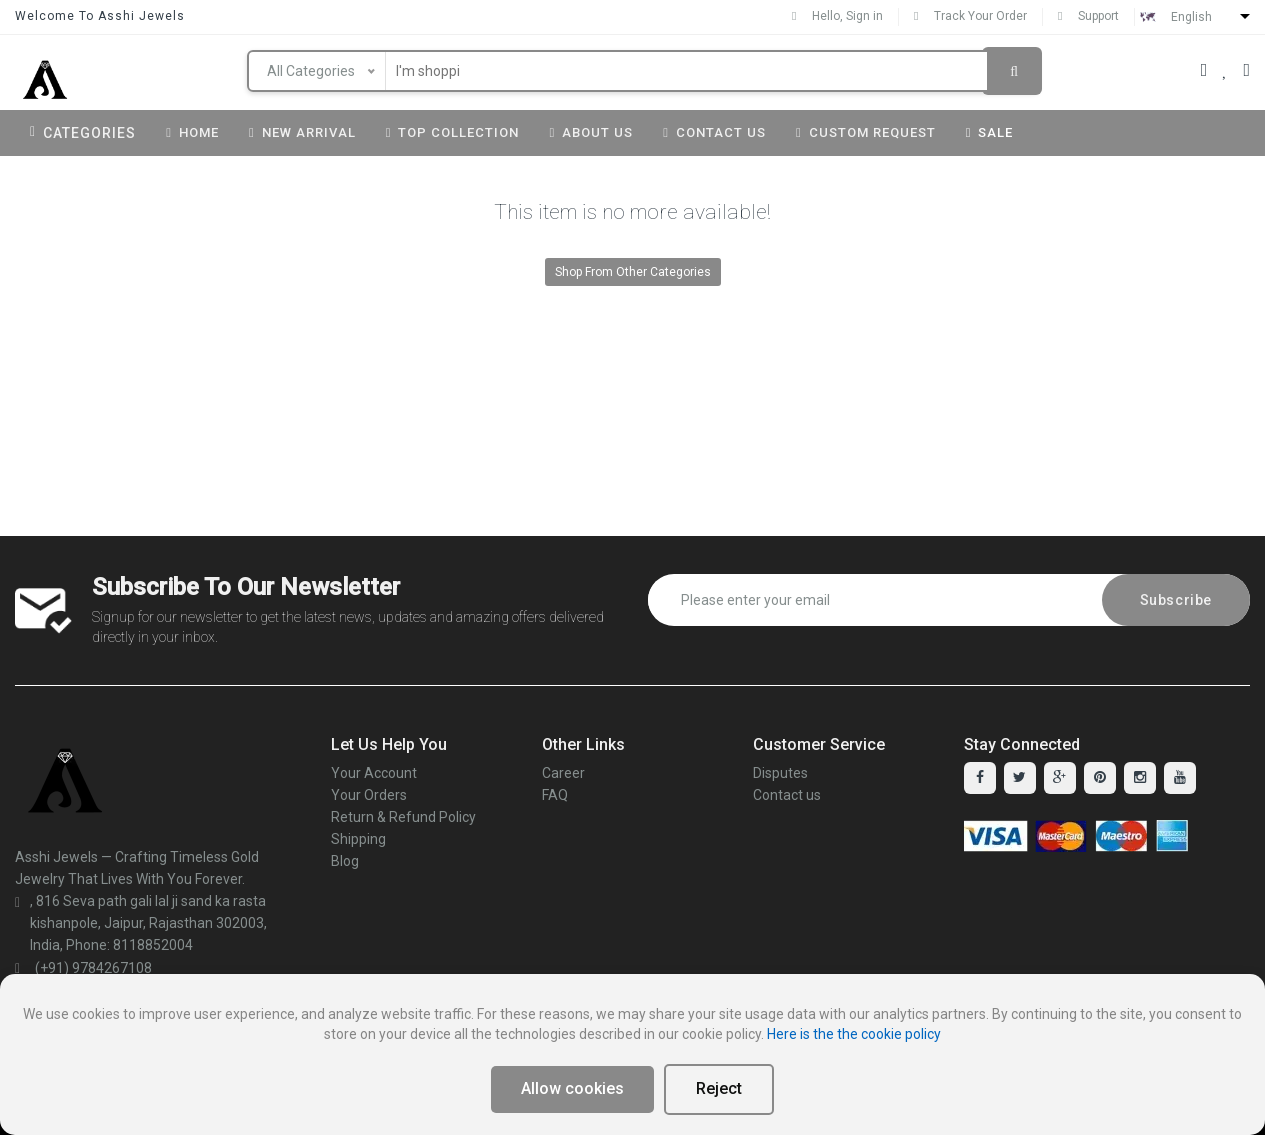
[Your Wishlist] (1225, 69)
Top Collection (453, 132)
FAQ (555, 795)
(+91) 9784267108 (83, 968)
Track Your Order (970, 16)
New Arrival (302, 132)
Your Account (374, 773)
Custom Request (866, 132)
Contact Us (714, 132)
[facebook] (980, 778)
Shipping (358, 839)
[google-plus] (1060, 778)
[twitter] (1020, 778)
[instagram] (1140, 778)
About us (591, 132)
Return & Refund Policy (403, 817)
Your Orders (369, 795)
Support (1088, 16)
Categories (83, 133)
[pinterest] (1100, 778)
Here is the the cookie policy (854, 1034)
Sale (990, 132)
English (1191, 17)
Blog (345, 861)
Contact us (787, 795)
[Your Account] (1204, 69)
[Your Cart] (1246, 69)
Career (563, 773)
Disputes (780, 773)
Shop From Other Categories (633, 272)
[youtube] (1180, 778)
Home (192, 132)
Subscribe (1176, 600)
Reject (719, 1088)
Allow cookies (572, 1088)
